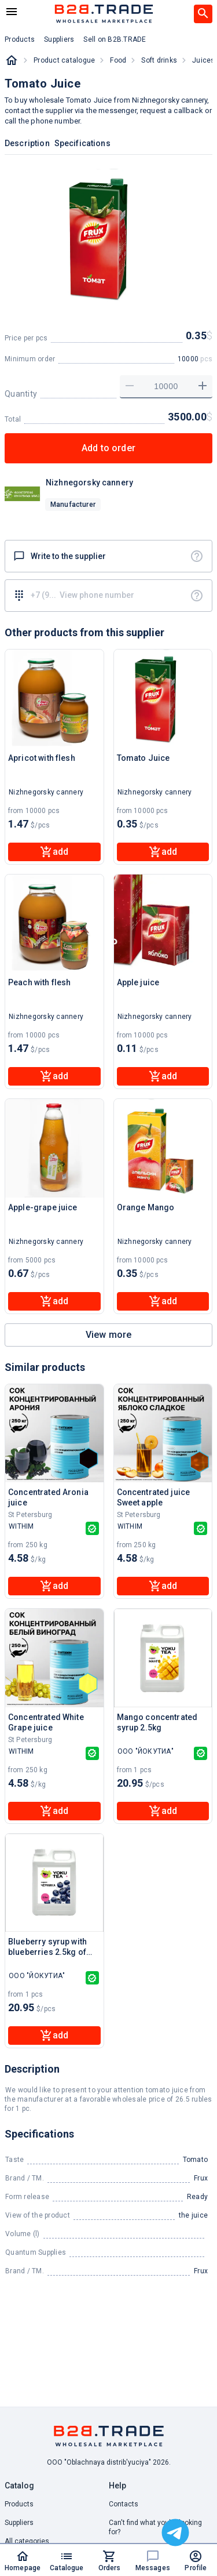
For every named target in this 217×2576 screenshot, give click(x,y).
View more (108, 1334)
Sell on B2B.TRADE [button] (114, 39)
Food (118, 60)
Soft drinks (159, 60)
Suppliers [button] (59, 39)
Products (19, 2504)
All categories (27, 2541)
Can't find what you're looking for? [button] (155, 2527)
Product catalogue (64, 60)
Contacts (123, 2504)
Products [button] (20, 39)
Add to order (108, 447)
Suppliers (19, 2523)
